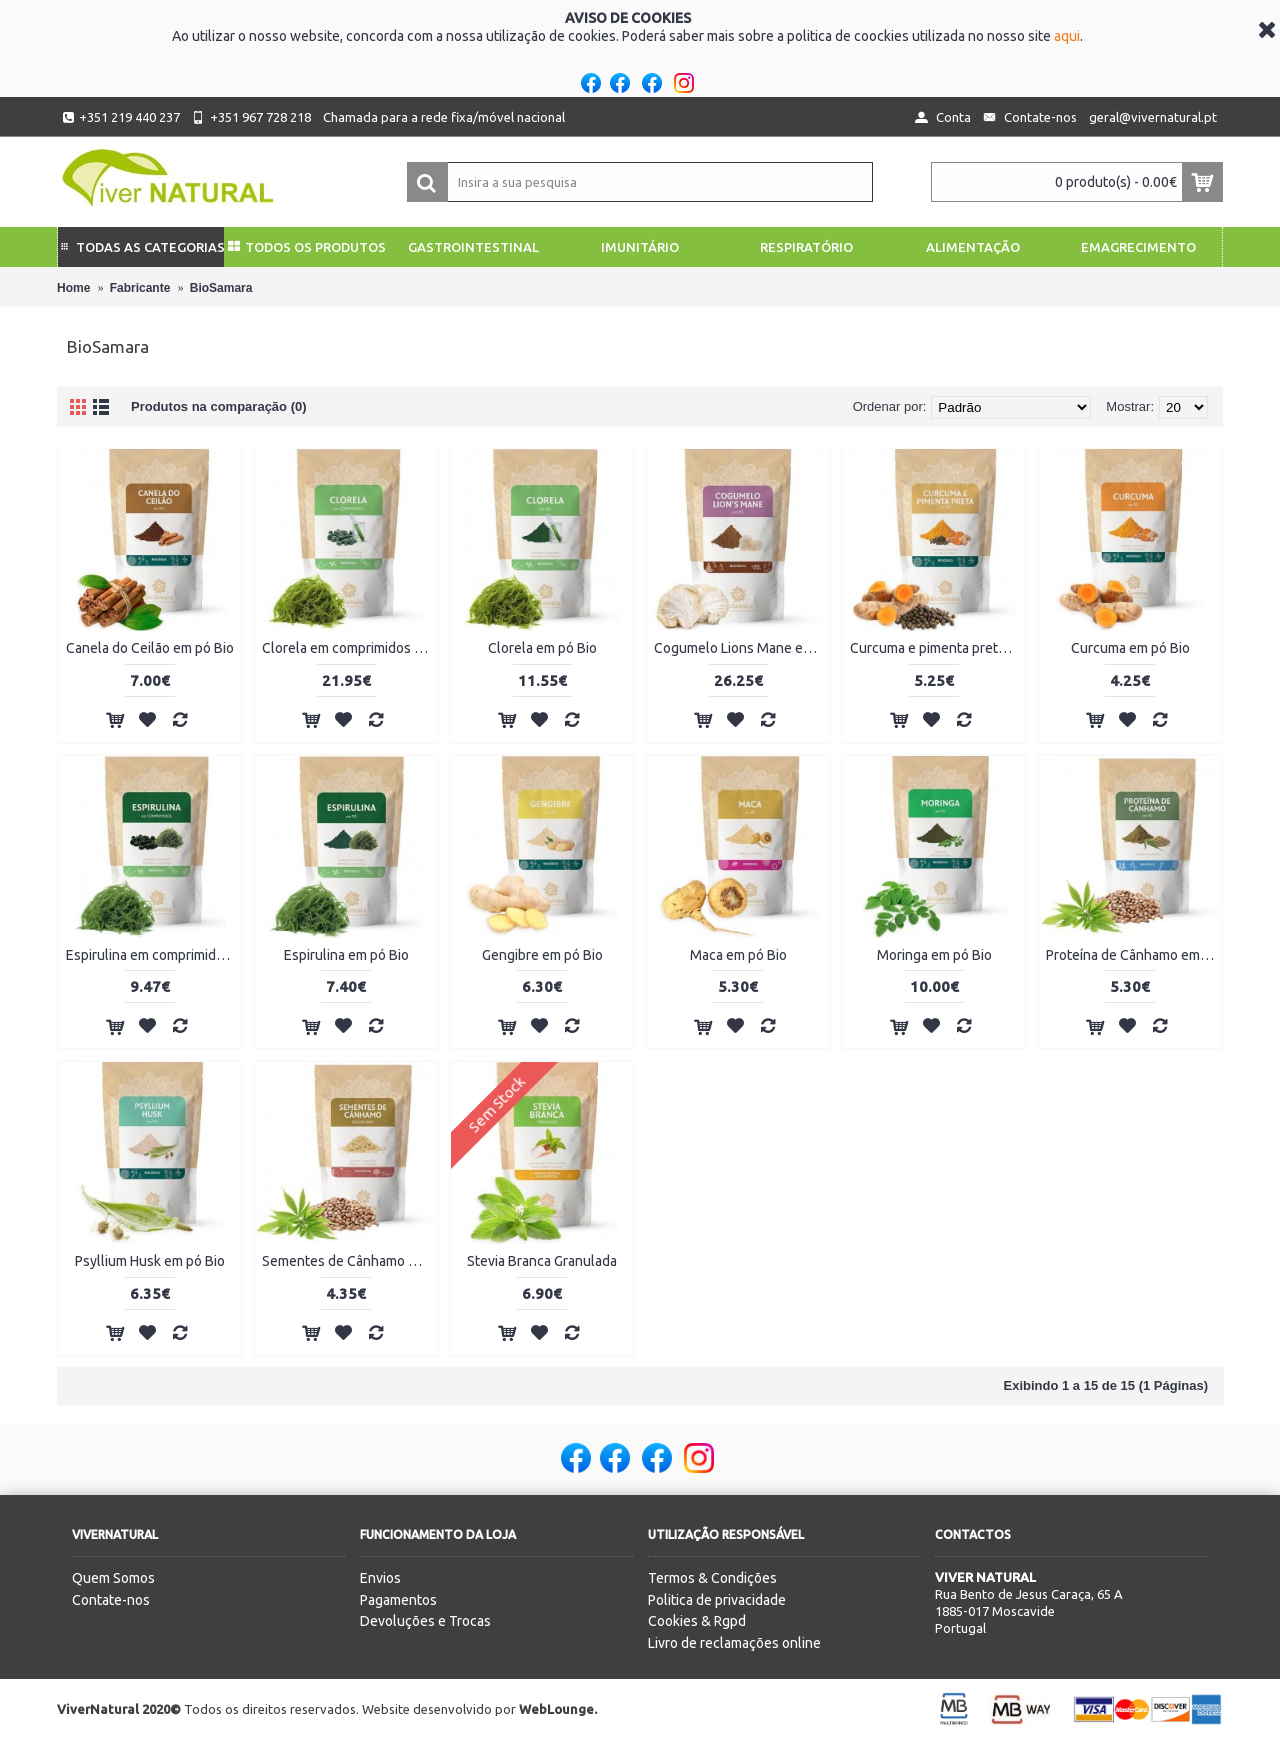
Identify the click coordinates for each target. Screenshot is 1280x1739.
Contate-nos (111, 1600)
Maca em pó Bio (738, 955)
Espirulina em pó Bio (346, 955)
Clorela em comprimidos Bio (348, 648)
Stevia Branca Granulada (542, 1261)
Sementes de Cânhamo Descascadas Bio (349, 1261)
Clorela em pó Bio (542, 648)
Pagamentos (398, 1600)
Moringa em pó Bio (934, 955)
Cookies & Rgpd (697, 1621)
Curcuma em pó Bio (1130, 648)
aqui (1067, 36)
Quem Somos (113, 1578)
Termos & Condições (712, 1578)
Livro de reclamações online (734, 1643)
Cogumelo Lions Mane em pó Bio (741, 648)
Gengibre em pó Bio (542, 955)
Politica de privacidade (717, 1600)
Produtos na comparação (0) (219, 406)
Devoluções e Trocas (425, 1621)
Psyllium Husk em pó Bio (150, 1261)
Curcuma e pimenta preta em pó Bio (937, 648)
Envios (380, 1578)
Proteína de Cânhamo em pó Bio (1133, 955)
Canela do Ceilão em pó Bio (150, 648)
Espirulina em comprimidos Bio (153, 955)
